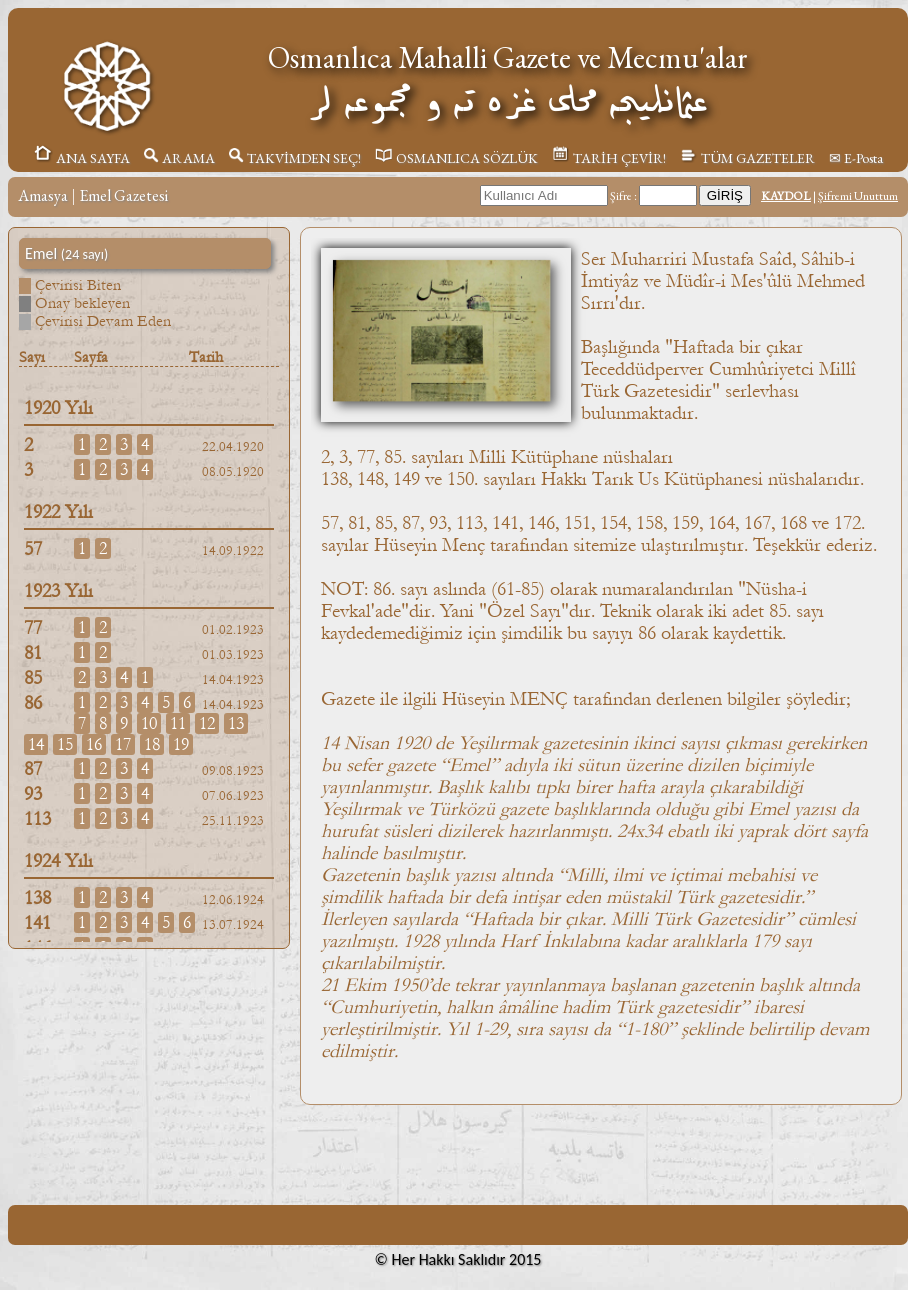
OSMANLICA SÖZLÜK (456, 158)
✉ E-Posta (856, 158)
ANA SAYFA (81, 158)
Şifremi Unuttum (858, 196)
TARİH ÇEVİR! (609, 158)
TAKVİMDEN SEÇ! (295, 158)
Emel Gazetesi (123, 195)
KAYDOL (786, 196)
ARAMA (179, 158)
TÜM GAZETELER (747, 158)
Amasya (43, 195)
